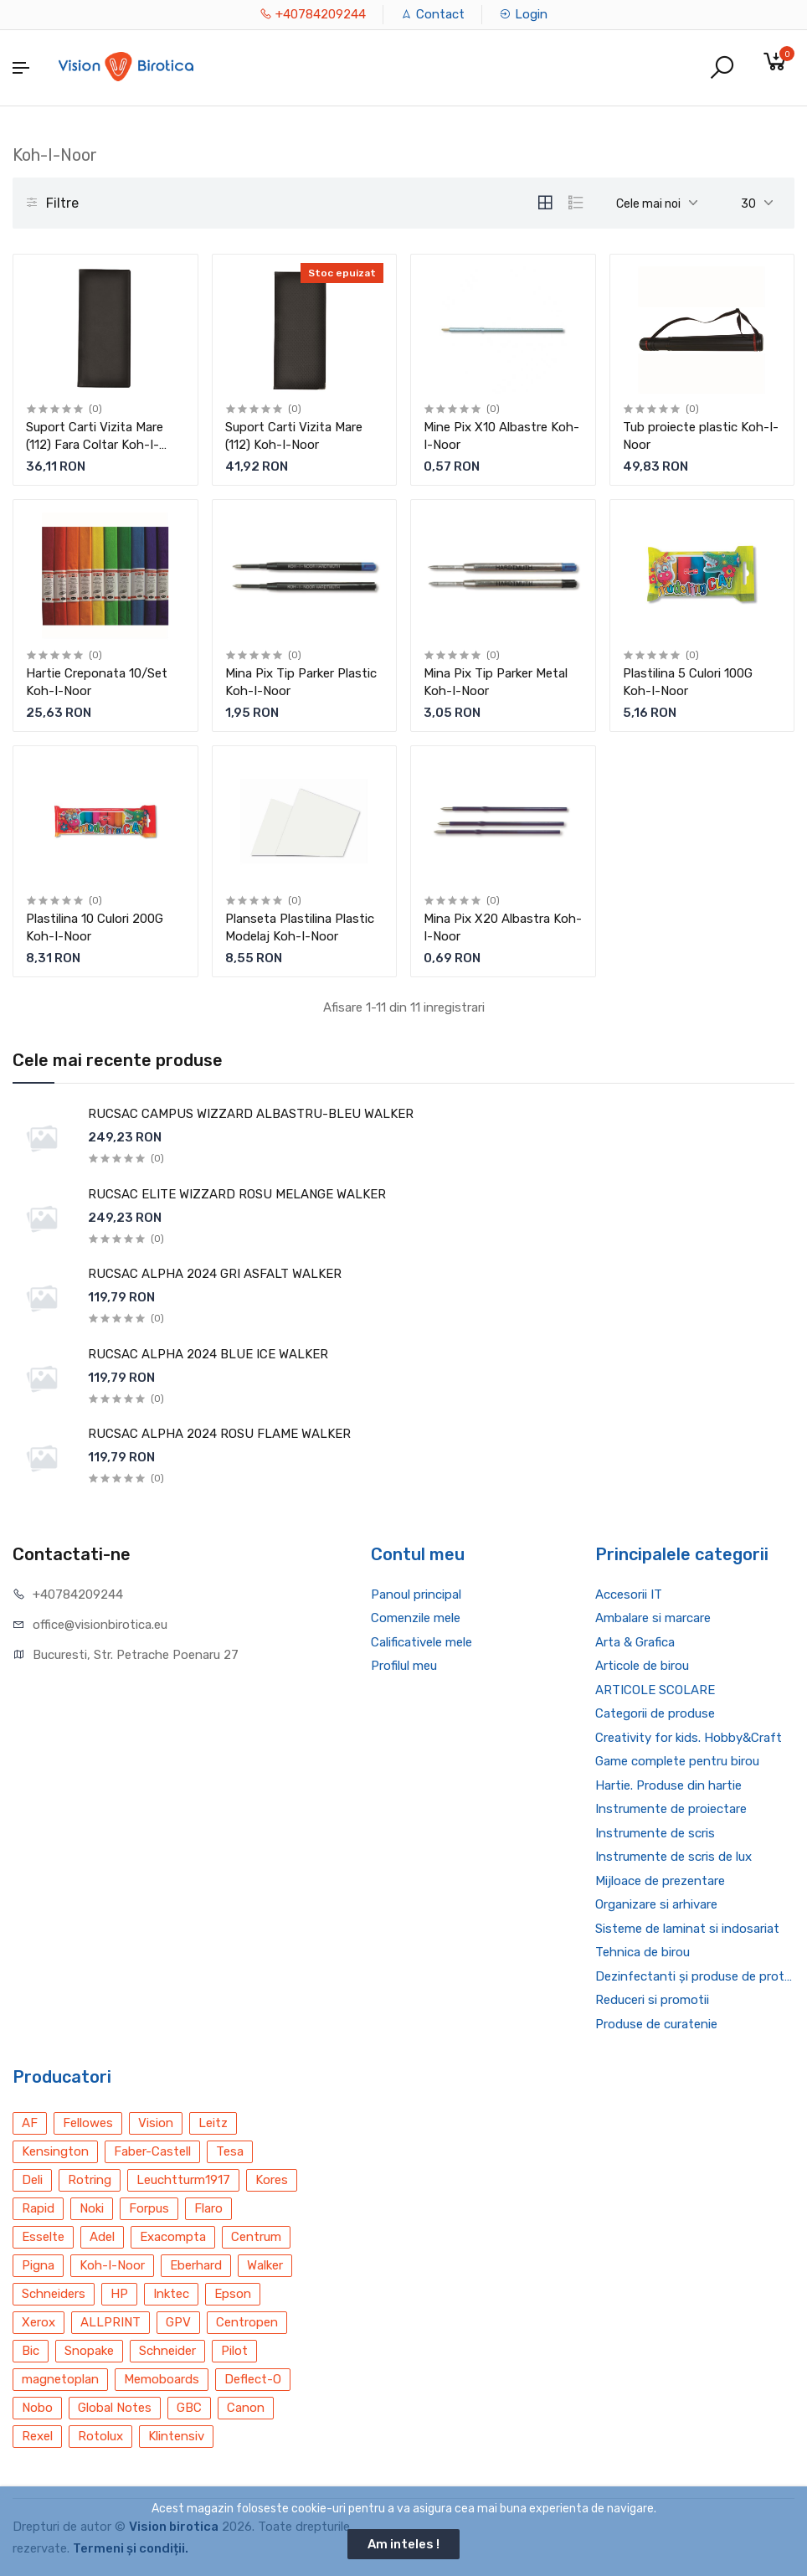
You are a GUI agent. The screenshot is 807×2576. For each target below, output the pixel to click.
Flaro (208, 2208)
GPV (178, 2322)
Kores (271, 2179)
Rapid (38, 2208)
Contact (432, 14)
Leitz (213, 2122)
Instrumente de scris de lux (673, 1856)
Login (523, 14)
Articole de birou (642, 1665)
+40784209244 (313, 14)
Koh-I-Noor (112, 2265)
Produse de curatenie (656, 2024)
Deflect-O (252, 2379)
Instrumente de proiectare (671, 1808)
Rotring (89, 2179)
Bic (30, 2350)
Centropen (247, 2322)
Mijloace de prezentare (660, 1880)
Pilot (234, 2350)
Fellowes (88, 2122)
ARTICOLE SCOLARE (655, 1690)
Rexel (37, 2436)
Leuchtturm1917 (183, 2179)
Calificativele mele (421, 1642)
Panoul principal (416, 1594)
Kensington (55, 2151)
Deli (32, 2179)
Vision (155, 2122)
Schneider (167, 2350)
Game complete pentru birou (677, 1761)
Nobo (37, 2407)
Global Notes (115, 2407)
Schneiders (53, 2293)
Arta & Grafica (635, 1642)
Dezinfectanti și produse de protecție (694, 1976)
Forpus (149, 2208)
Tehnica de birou (642, 1952)
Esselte (43, 2236)
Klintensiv (176, 2436)
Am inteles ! (403, 2544)
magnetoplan (60, 2379)
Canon (246, 2407)
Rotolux (100, 2436)
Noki (92, 2208)
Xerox (38, 2322)
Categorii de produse (655, 1713)
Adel (102, 2236)
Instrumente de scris (655, 1833)
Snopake (89, 2350)
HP (119, 2293)
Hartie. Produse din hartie (668, 1785)
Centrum (256, 2236)
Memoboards (161, 2379)
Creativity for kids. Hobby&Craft (688, 1737)
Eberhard (196, 2265)
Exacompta (173, 2236)
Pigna (38, 2265)
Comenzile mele (415, 1617)
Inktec (171, 2293)
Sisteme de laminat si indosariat (687, 1928)
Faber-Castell (152, 2151)
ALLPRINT (110, 2322)
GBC (189, 2407)
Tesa (230, 2151)
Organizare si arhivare (656, 1904)
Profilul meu (404, 1665)
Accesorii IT (628, 1594)
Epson (232, 2293)
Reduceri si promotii (652, 1999)
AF (30, 2122)
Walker (265, 2265)
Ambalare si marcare (653, 1617)
